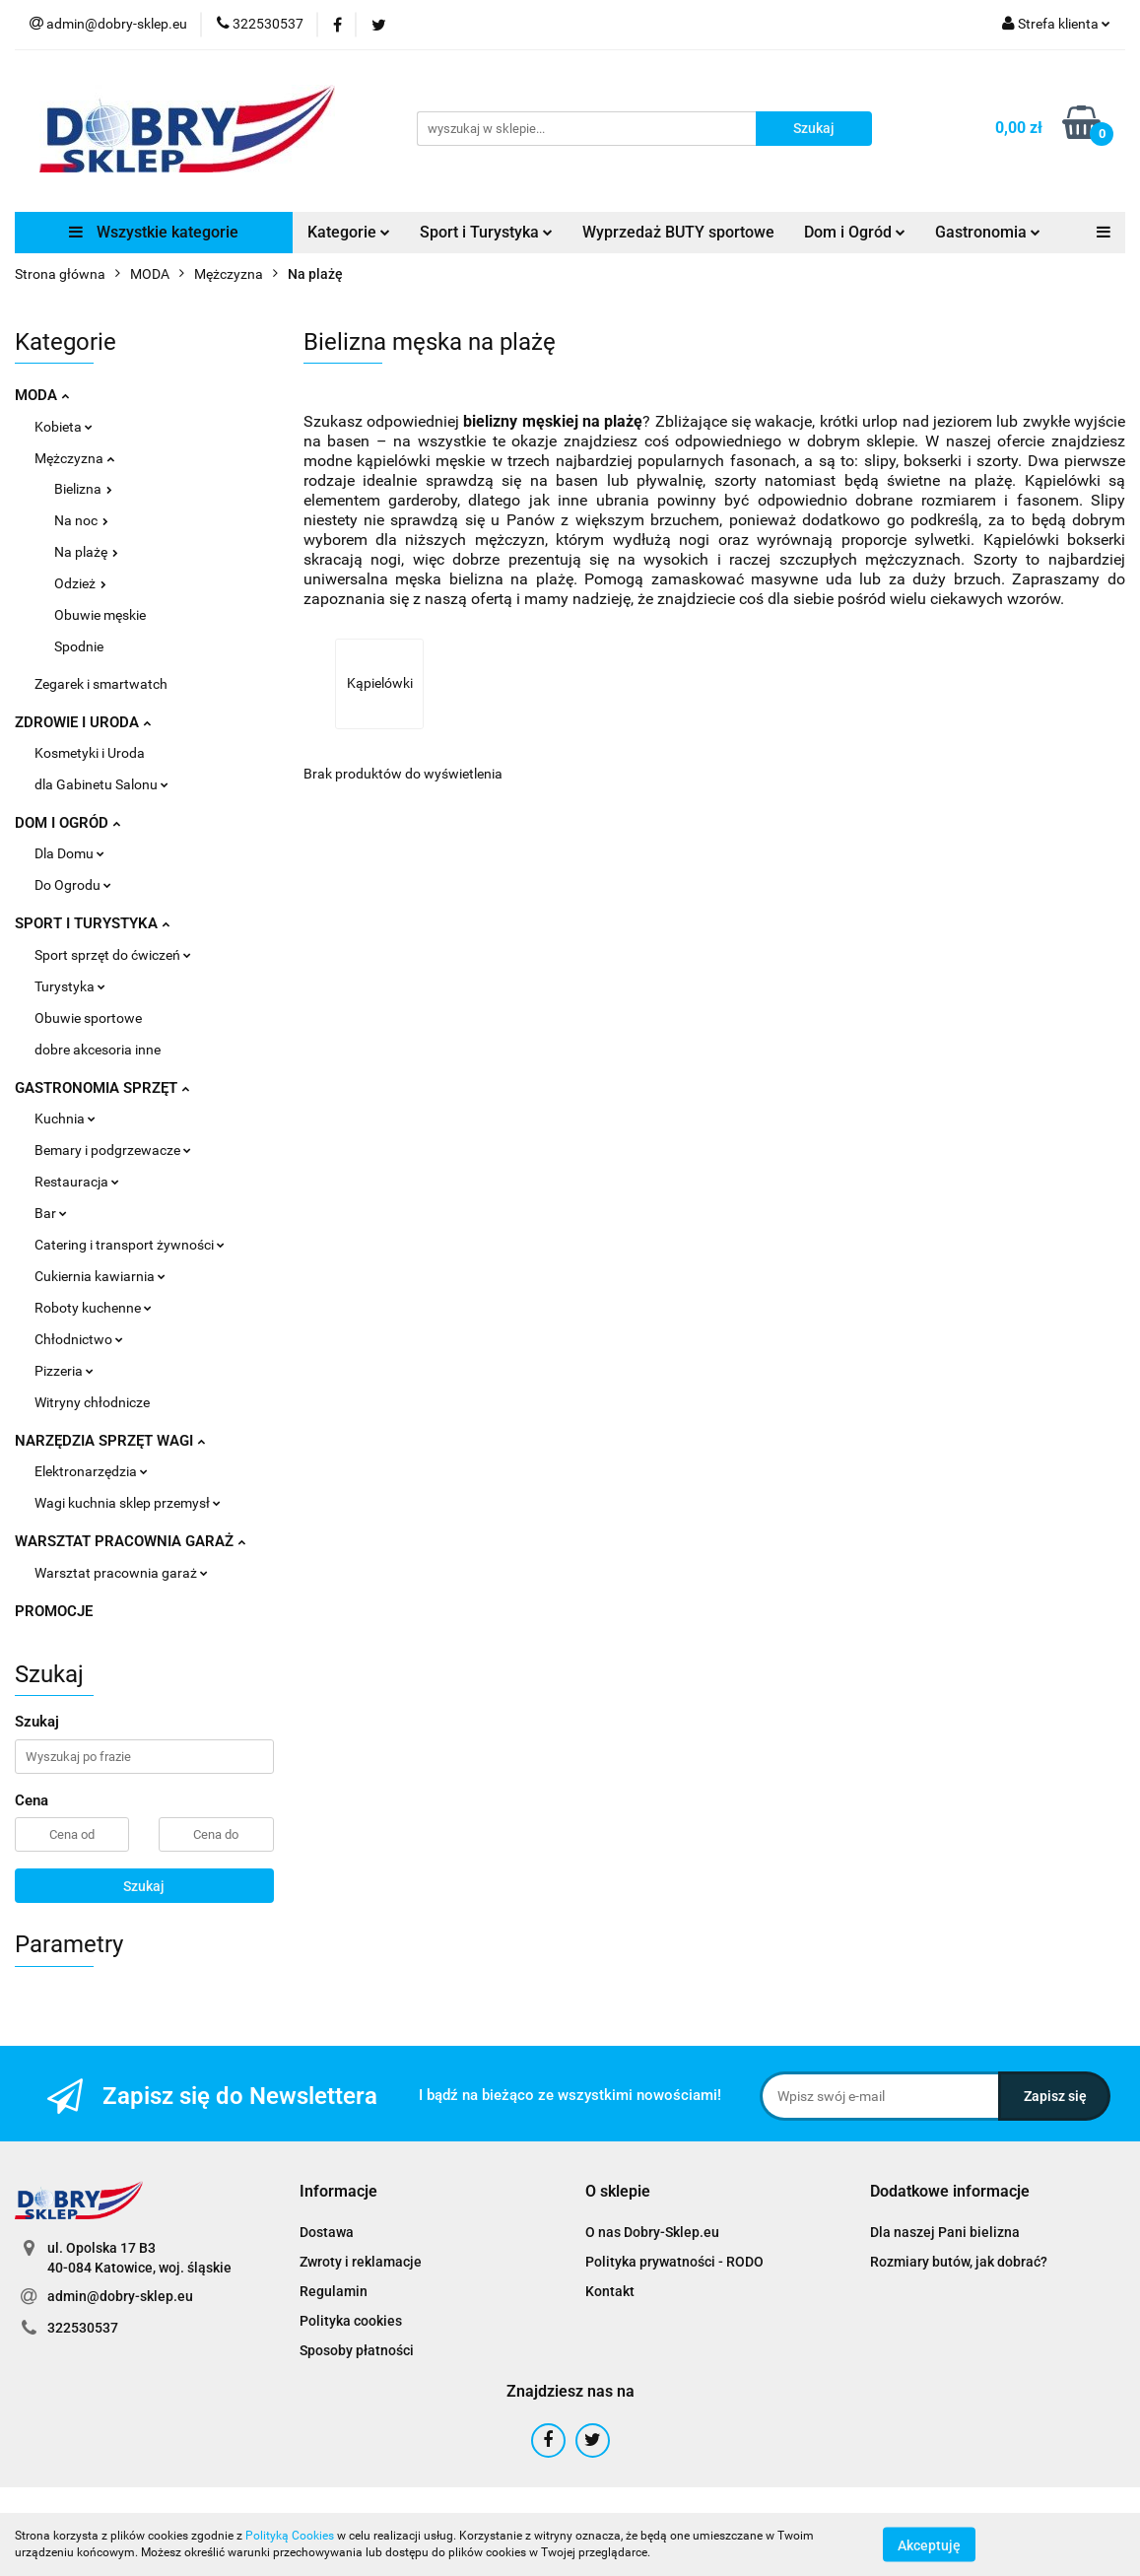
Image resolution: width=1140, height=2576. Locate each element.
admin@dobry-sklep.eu (120, 2296)
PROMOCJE (54, 1611)
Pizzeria (64, 1371)
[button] (338, 2192)
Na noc (81, 520)
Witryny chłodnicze (92, 1402)
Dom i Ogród (854, 232)
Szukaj (144, 1886)
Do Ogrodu (72, 885)
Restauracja (76, 1181)
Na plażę (86, 552)
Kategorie (348, 232)
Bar (50, 1213)
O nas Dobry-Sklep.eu (652, 2232)
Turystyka (69, 986)
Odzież (80, 583)
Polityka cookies (351, 2321)
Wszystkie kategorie (153, 232)
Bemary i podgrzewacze (112, 1150)
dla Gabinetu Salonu (101, 784)
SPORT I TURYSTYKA (92, 923)
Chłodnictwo (78, 1339)
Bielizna (83, 489)
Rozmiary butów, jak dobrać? (958, 2262)
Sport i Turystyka (486, 232)
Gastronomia (987, 232)
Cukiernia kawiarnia (100, 1276)
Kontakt (610, 2291)
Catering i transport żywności (129, 1245)
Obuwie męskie (100, 615)
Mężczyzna (74, 458)
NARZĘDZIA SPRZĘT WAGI (110, 1441)
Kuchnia (65, 1118)
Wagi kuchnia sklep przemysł (127, 1503)
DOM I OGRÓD (67, 823)
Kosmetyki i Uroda (89, 753)
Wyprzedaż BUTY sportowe (678, 232)
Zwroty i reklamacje (361, 2262)
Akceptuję (929, 2544)
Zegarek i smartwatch (101, 684)
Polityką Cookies (289, 2535)
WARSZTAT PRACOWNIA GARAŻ (130, 1541)
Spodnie (78, 646)
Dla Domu (69, 853)
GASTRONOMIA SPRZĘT (102, 1088)
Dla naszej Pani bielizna (945, 2232)
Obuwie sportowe (88, 1018)
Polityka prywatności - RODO (674, 2262)
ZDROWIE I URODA (83, 722)
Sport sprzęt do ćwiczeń (112, 955)
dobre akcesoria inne (97, 1049)
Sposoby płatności (357, 2350)
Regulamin (334, 2291)
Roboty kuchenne (93, 1308)
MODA (42, 395)
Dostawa (327, 2232)
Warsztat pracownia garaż (121, 1573)
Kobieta (63, 427)
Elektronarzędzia (91, 1471)
